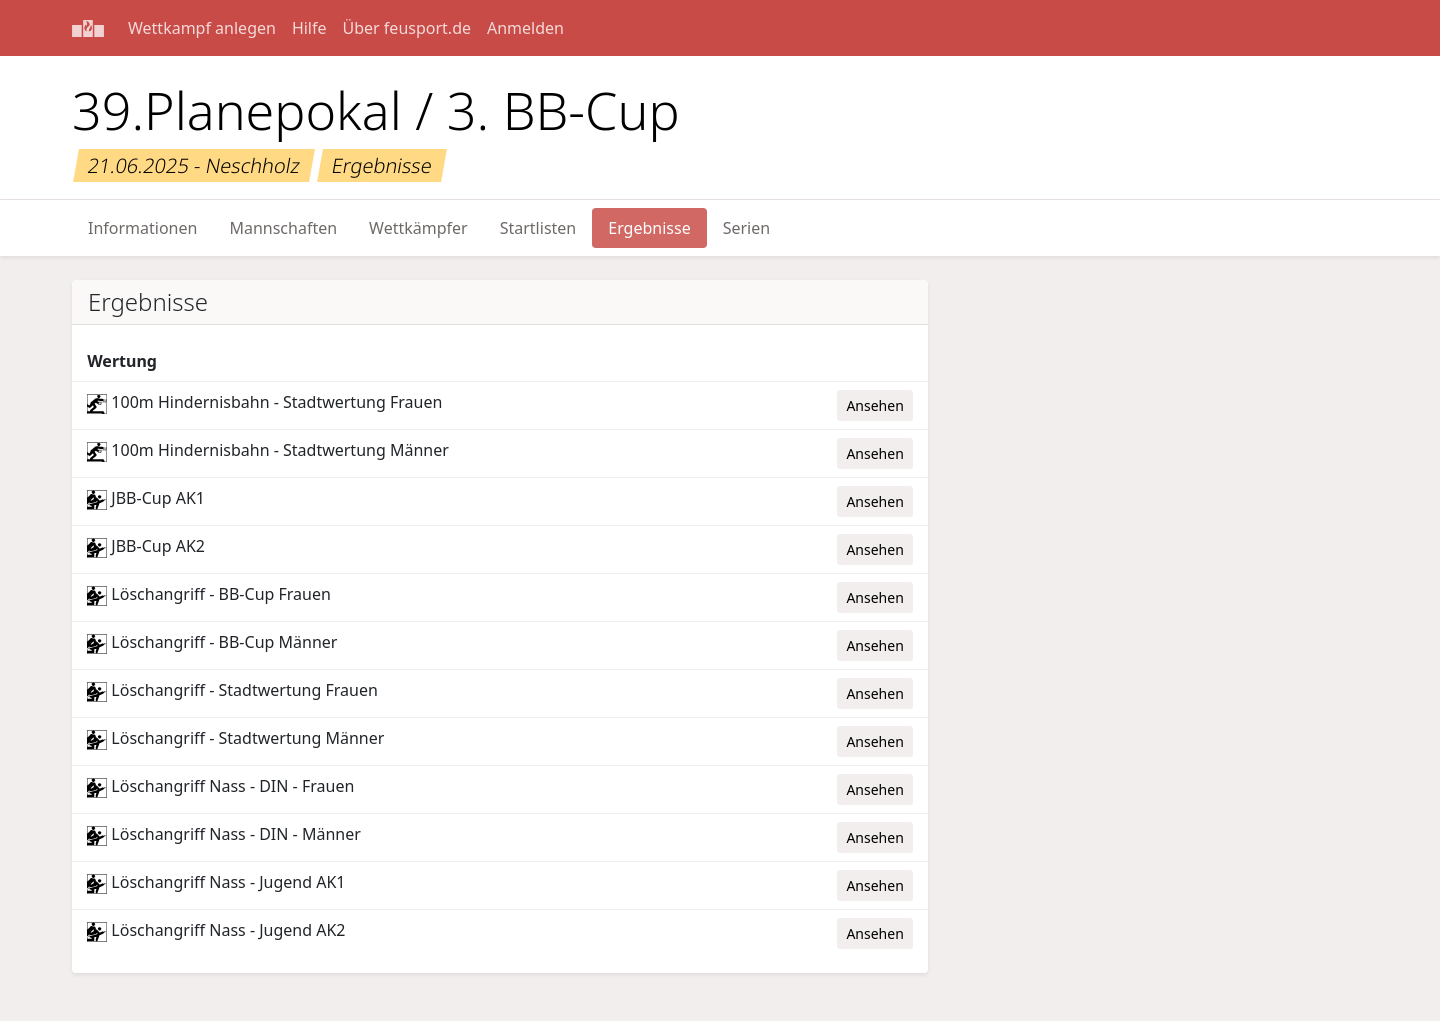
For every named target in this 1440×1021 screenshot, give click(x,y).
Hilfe (309, 28)
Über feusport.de (407, 28)
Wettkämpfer (418, 228)
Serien (746, 228)
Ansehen (874, 405)
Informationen (142, 228)
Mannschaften (283, 228)
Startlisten (538, 228)
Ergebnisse (649, 228)
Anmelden (525, 28)
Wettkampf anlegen (202, 28)
